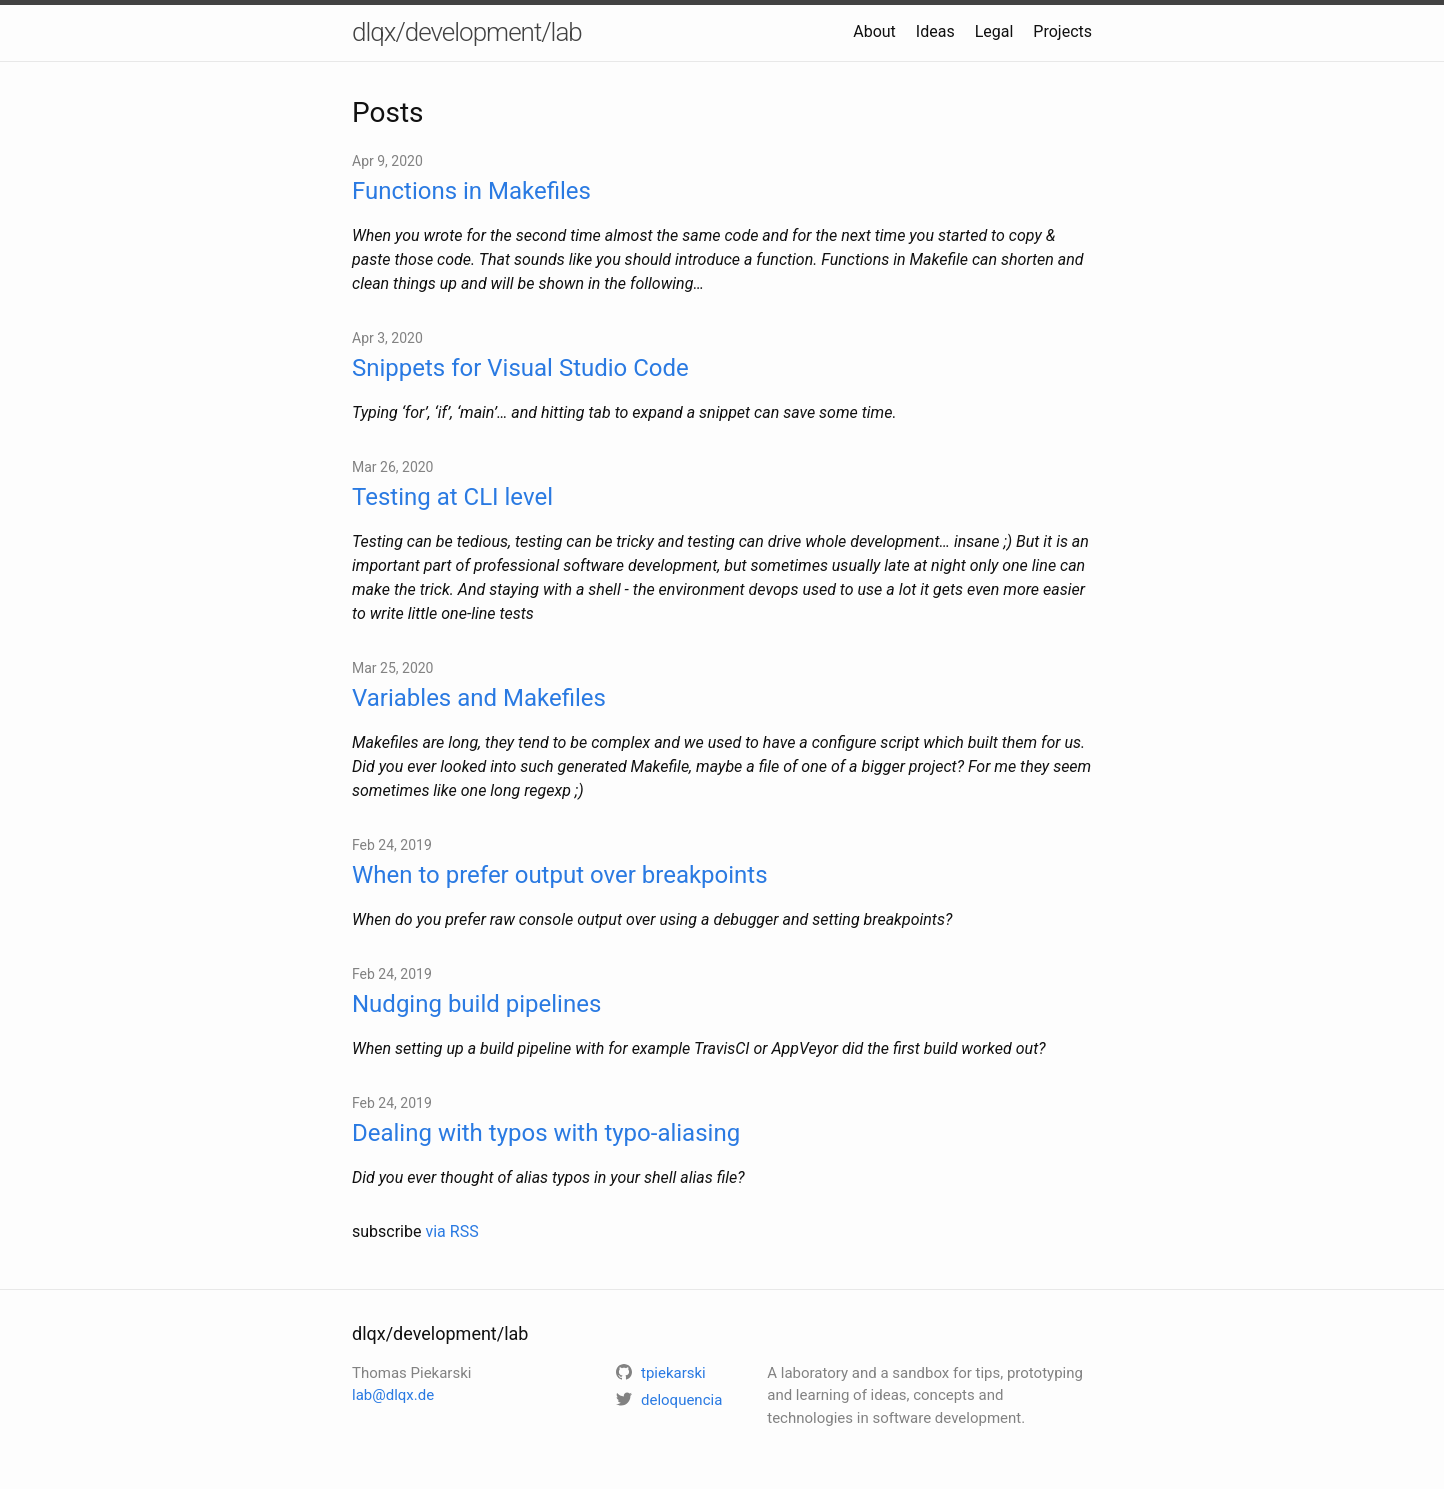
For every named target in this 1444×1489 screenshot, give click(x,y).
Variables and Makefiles (479, 698)
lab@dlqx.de (393, 1395)
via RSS (451, 1231)
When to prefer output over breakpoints (560, 875)
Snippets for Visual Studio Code (520, 368)
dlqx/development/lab (467, 32)
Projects (1062, 31)
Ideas (935, 31)
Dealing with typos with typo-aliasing (546, 1133)
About (874, 31)
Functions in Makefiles (471, 191)
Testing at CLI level (452, 497)
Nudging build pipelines (476, 1004)
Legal (994, 31)
